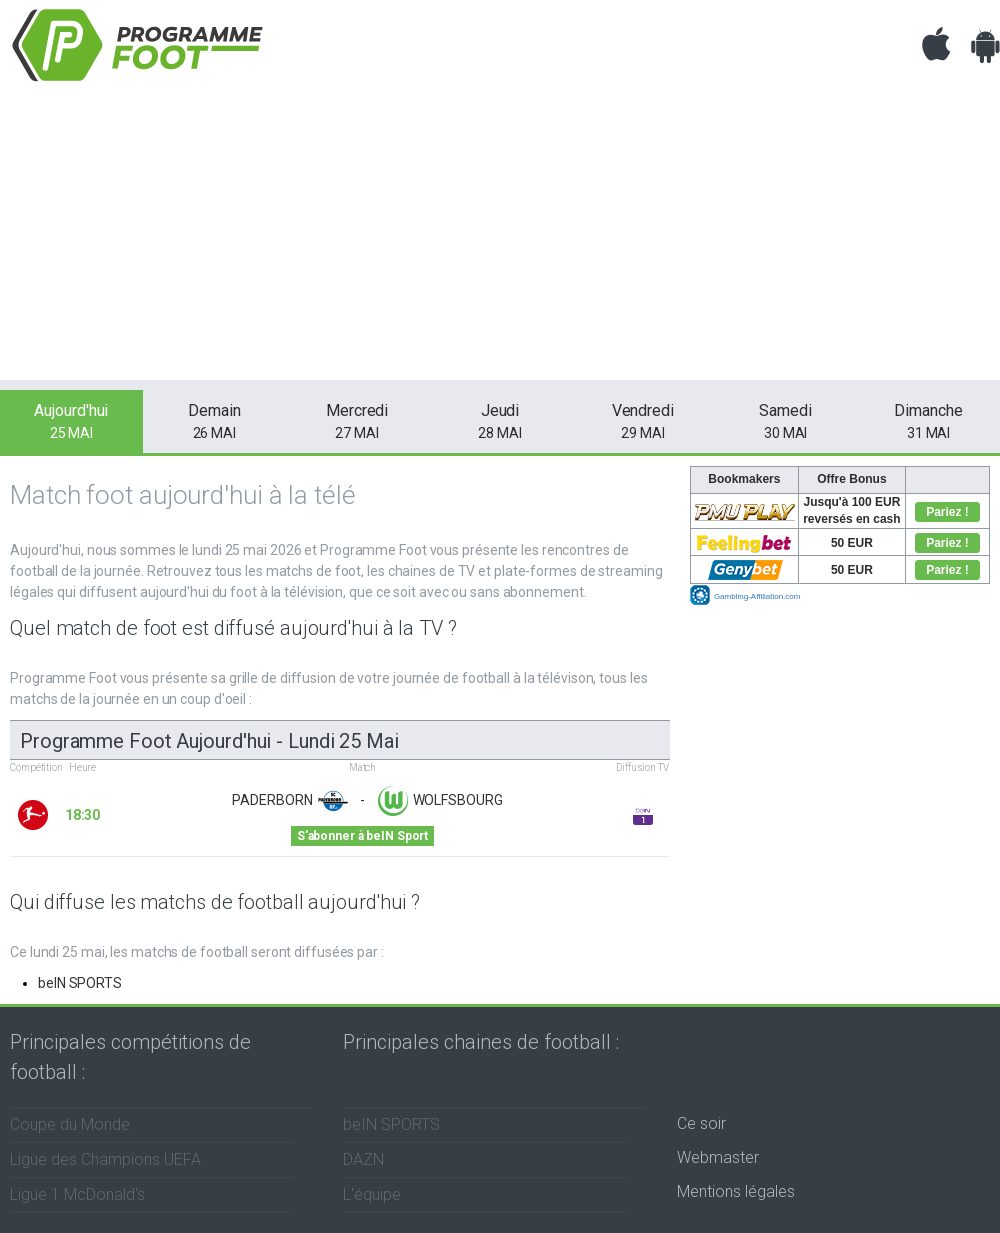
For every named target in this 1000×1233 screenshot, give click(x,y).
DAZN (363, 1159)
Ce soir (701, 1123)
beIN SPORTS (80, 983)
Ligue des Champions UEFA (105, 1159)
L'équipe (372, 1194)
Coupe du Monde (70, 1124)
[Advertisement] (500, 240)
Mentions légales (736, 1191)
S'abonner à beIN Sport (362, 836)
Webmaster (718, 1157)
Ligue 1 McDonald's (77, 1194)
